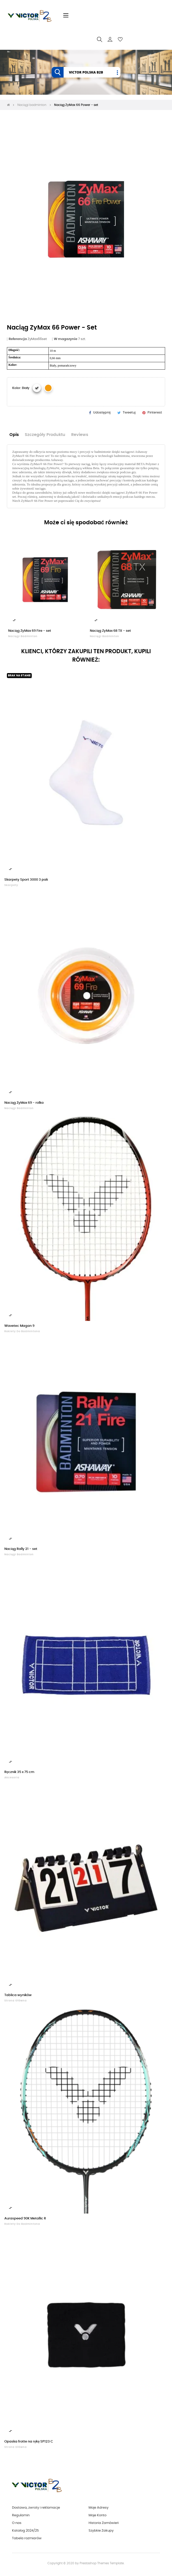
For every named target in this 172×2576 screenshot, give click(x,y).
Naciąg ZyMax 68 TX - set (110, 631)
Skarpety (11, 885)
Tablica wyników (18, 1995)
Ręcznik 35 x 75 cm (19, 1772)
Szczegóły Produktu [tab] (45, 435)
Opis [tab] (14, 435)
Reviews (79, 435)
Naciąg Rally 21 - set (20, 1549)
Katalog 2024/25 (25, 2530)
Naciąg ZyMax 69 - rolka (24, 1102)
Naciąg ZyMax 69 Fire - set (29, 631)
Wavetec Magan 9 (19, 1326)
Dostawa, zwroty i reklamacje (36, 2507)
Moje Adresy (98, 2507)
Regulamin (21, 2515)
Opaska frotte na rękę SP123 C (28, 2441)
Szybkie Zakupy (101, 2530)
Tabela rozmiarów (27, 2538)
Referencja (18, 339)
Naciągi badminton (23, 636)
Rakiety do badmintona (22, 1331)
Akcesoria (11, 1777)
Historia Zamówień (104, 2523)
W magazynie (65, 339)
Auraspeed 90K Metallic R (25, 2218)
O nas (16, 2523)
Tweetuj (129, 412)
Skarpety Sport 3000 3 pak (26, 879)
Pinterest (155, 412)
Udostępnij (101, 412)
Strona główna (15, 2000)
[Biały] (37, 388)
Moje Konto (97, 2515)
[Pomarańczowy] (48, 388)
